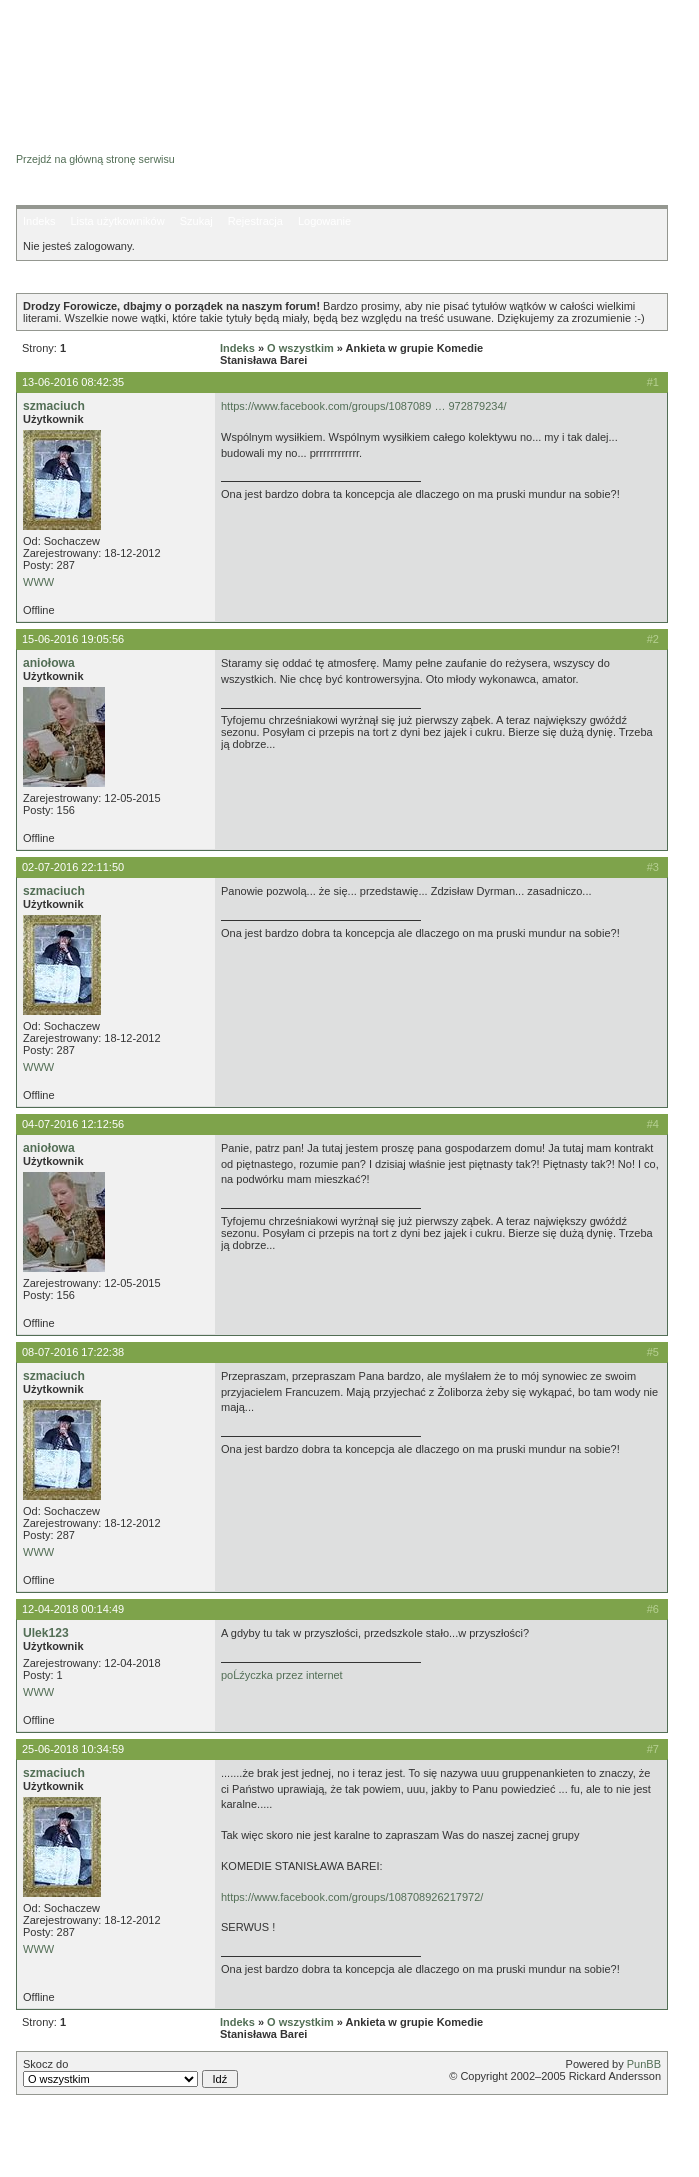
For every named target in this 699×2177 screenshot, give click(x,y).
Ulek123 (46, 1633)
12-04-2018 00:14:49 (73, 1609)
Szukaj (196, 221)
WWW (38, 582)
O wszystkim (300, 348)
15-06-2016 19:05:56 (73, 639)
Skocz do (130, 2073)
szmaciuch (54, 406)
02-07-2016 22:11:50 (73, 867)
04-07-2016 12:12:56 (73, 1124)
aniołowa (49, 663)
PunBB (644, 2064)
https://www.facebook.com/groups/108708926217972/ (352, 1897)
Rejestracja (255, 221)
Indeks (39, 221)
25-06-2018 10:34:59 (73, 1749)
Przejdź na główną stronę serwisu (95, 159)
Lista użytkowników (117, 221)
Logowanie (324, 221)
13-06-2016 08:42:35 (73, 382)
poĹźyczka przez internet (282, 1675)
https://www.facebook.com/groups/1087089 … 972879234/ (364, 406)
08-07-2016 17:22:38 (73, 1352)
